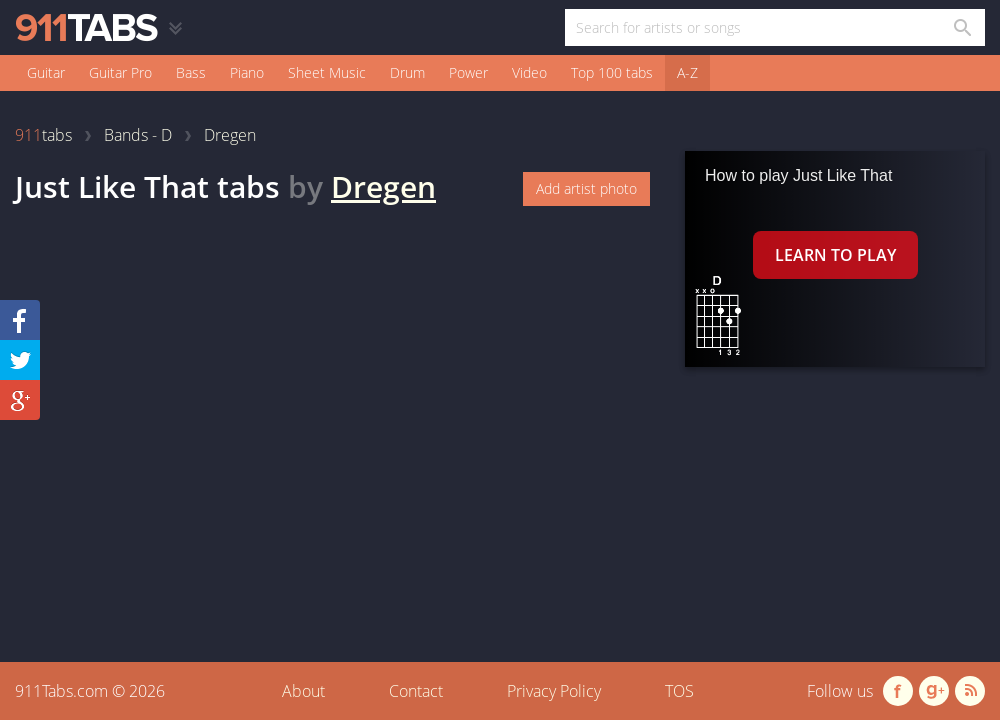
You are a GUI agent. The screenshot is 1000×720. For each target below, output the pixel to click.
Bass (191, 72)
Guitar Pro (120, 72)
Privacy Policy (554, 691)
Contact (416, 691)
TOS (679, 691)
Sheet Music (327, 72)
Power (468, 72)
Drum (407, 72)
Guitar (46, 72)
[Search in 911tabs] (961, 27)
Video (529, 72)
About (303, 691)
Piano (247, 72)
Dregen (383, 186)
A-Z (687, 72)
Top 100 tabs (612, 72)
